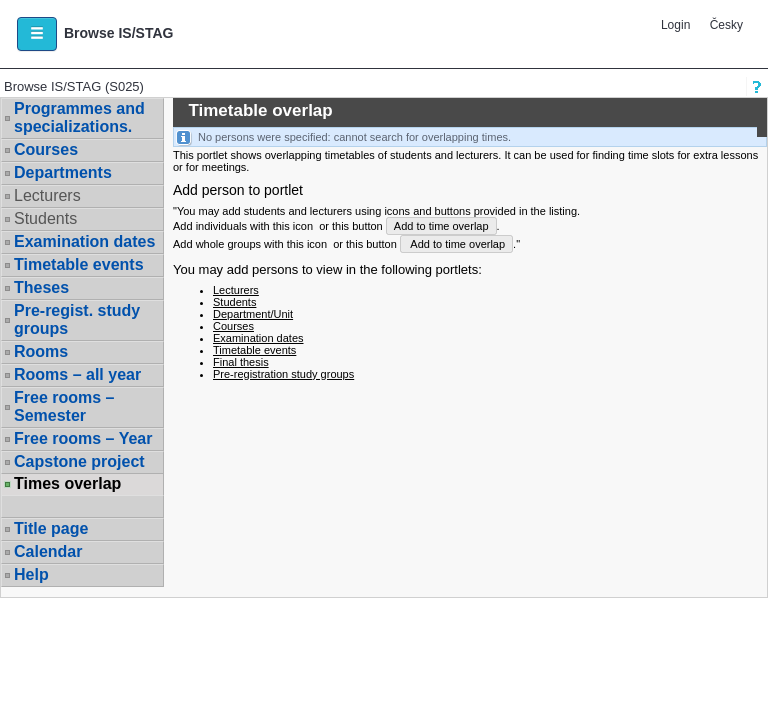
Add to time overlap (441, 226)
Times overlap (67, 484)
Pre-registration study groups (283, 374)
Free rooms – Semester (64, 406)
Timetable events (79, 264)
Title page (51, 528)
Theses (41, 287)
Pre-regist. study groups (77, 319)
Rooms (41, 351)
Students (45, 218)
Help (31, 574)
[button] (37, 34)
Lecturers (47, 195)
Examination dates (84, 241)
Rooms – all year (77, 374)
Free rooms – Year (83, 438)
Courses (46, 149)
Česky (726, 25)
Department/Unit (253, 314)
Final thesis (241, 362)
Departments (63, 172)
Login (675, 25)
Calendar (48, 551)
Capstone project (79, 461)
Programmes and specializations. (79, 117)
